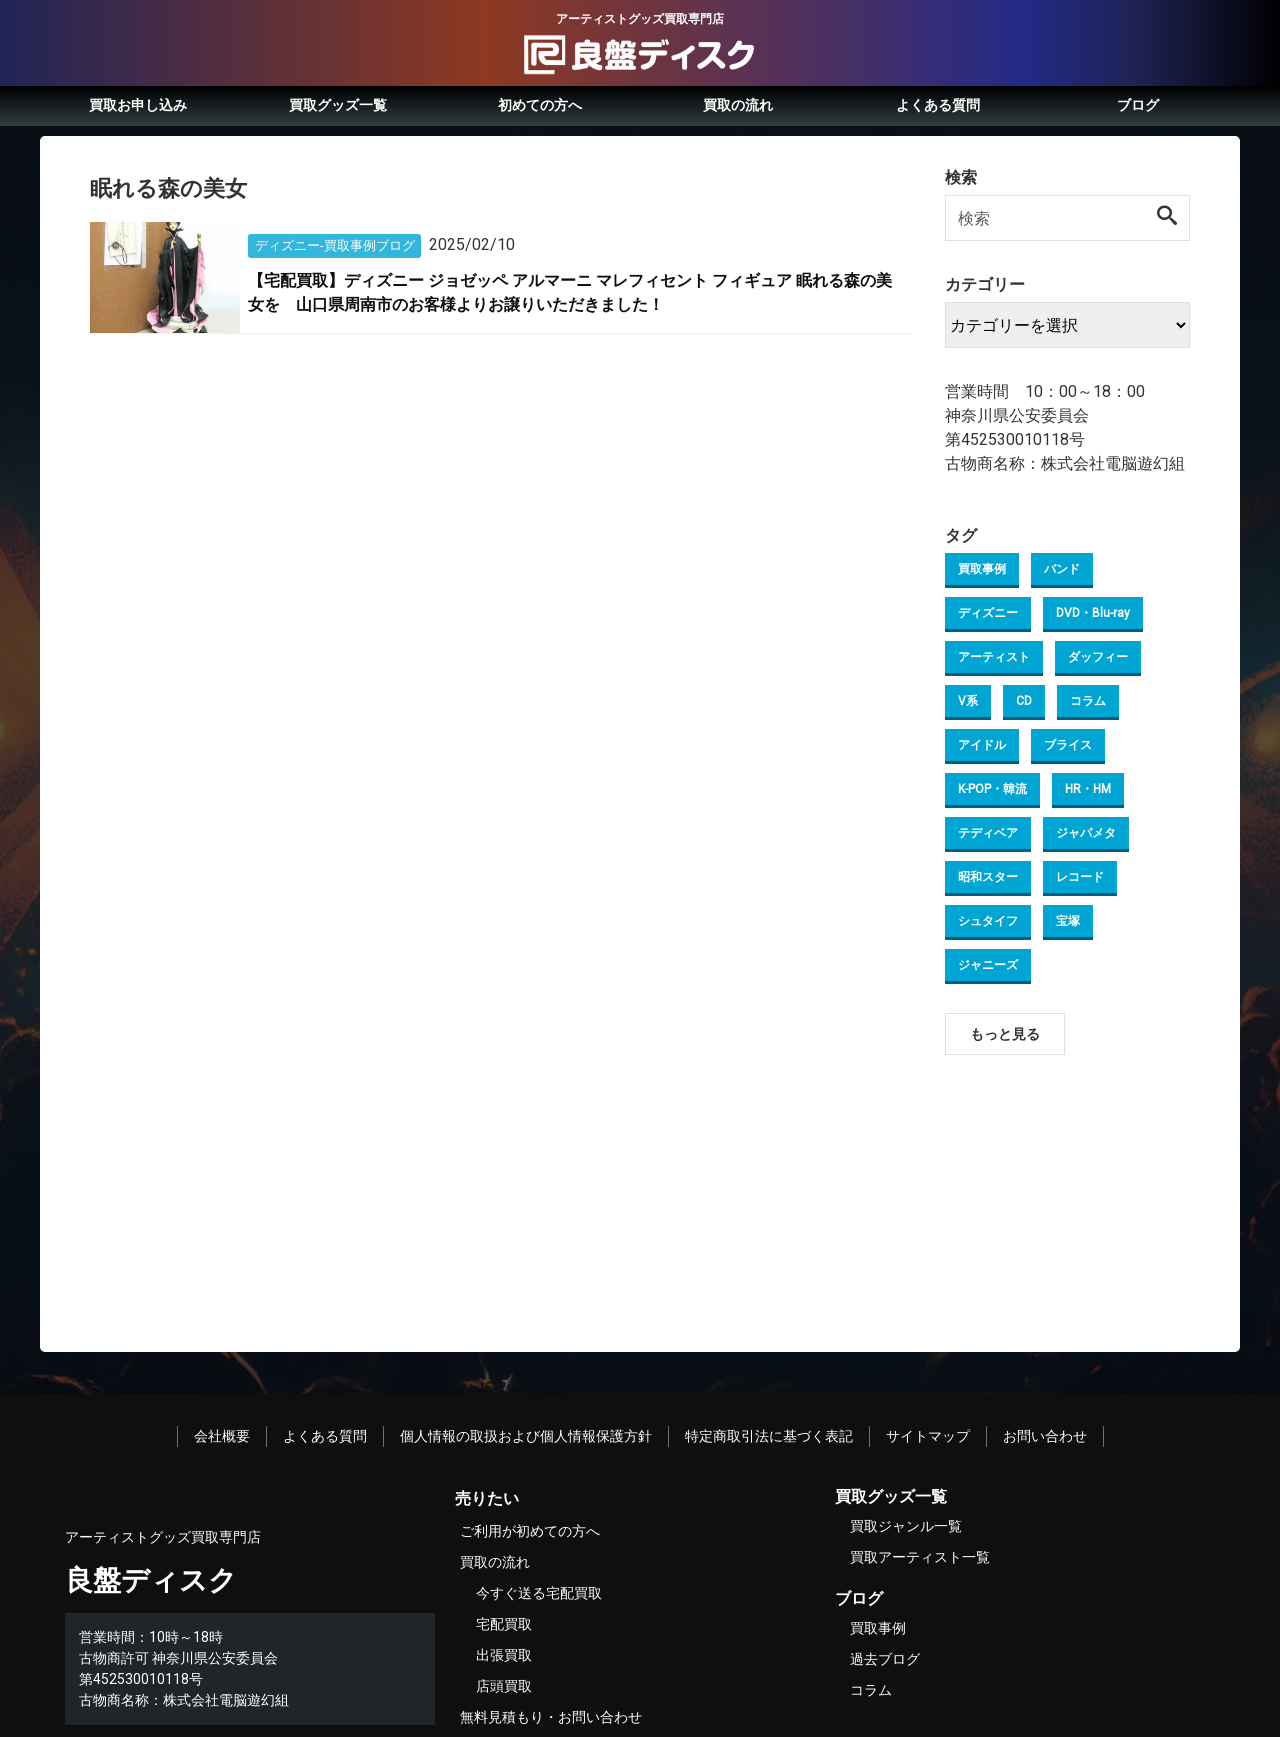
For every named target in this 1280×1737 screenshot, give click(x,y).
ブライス (1068, 745)
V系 (968, 701)
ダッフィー (1098, 657)
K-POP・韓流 (992, 789)
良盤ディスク (151, 1580)
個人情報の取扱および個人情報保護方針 (526, 1436)
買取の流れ (738, 105)
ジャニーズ (988, 965)
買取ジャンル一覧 (906, 1526)
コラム (1088, 701)
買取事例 (982, 569)
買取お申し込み (138, 105)
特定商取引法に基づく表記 (769, 1436)
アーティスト (994, 657)
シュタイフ (988, 921)
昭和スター (988, 877)
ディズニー (988, 613)
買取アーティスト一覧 (920, 1557)
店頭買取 (504, 1686)
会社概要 (222, 1436)
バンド (1062, 569)
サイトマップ (928, 1436)
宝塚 (1068, 921)
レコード (1080, 877)
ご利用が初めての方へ (530, 1531)
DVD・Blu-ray (1093, 613)
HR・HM (1088, 789)
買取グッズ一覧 (338, 105)
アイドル (982, 745)
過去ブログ (885, 1659)
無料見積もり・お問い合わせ (551, 1717)
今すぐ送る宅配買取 (539, 1593)
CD (1024, 701)
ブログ (1138, 105)
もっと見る (1005, 1034)
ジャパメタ (1086, 833)
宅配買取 (504, 1624)
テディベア (988, 833)
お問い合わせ (1045, 1436)
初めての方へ (540, 105)
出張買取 (504, 1655)
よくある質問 (938, 105)
